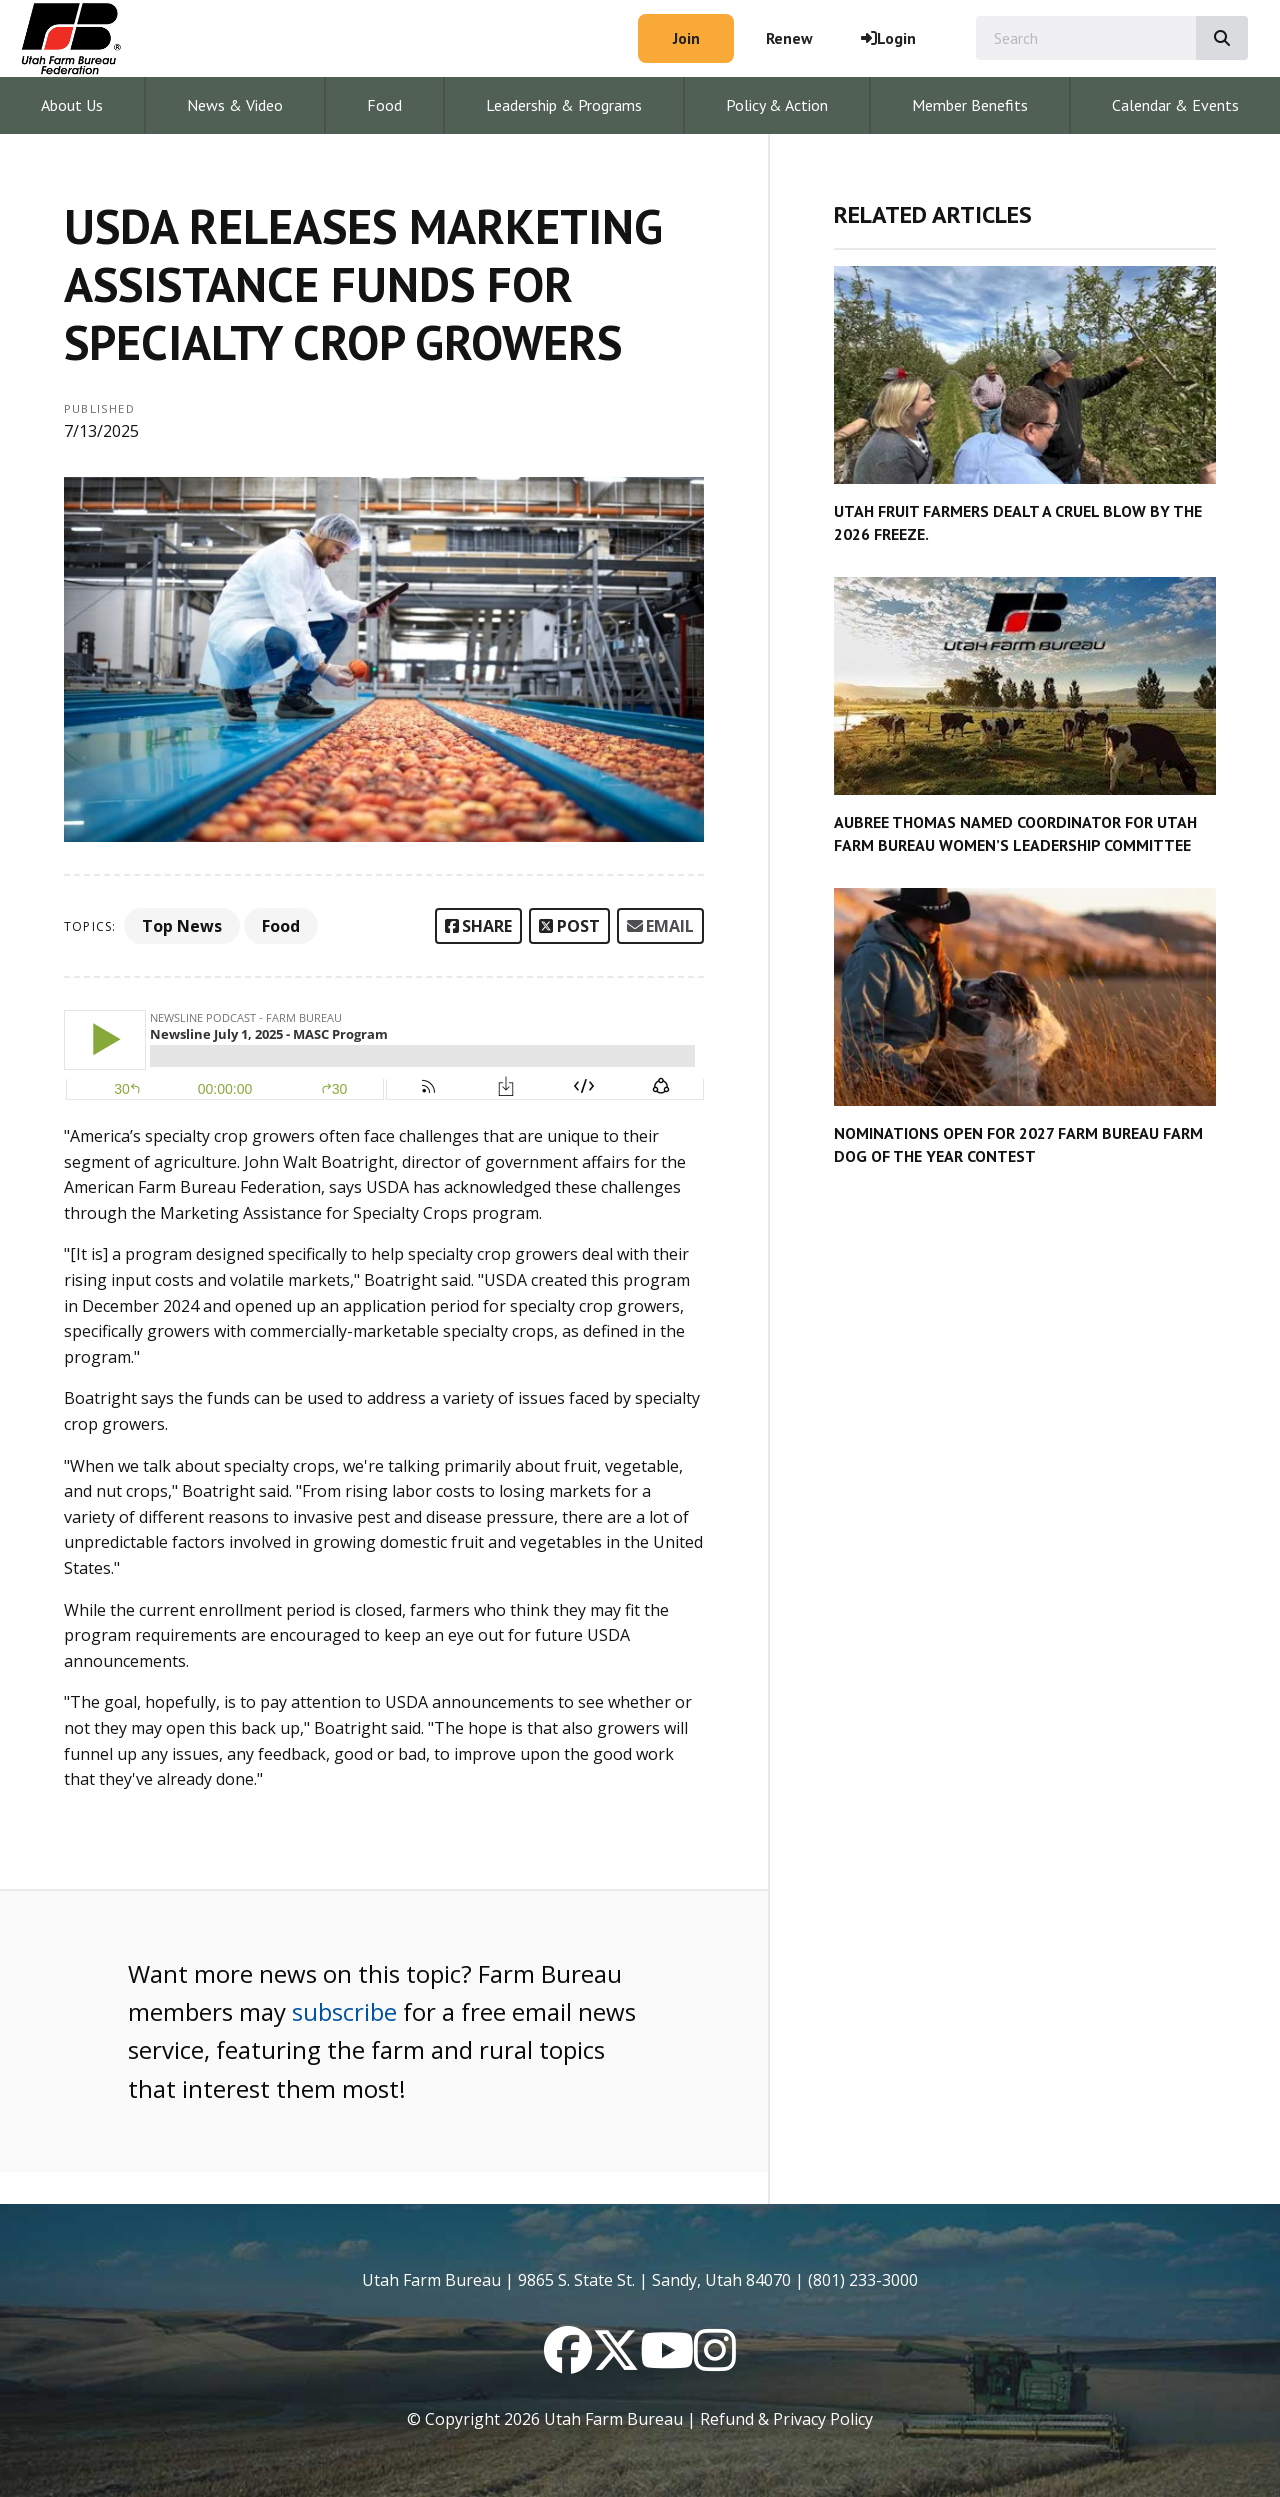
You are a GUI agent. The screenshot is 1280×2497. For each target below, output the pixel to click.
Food (384, 105)
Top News (182, 926)
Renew (789, 38)
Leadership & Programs (564, 105)
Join (686, 38)
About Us (72, 105)
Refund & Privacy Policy (786, 2419)
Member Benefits (970, 105)
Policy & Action (777, 105)
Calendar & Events (1175, 105)
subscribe (344, 2011)
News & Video (235, 105)
